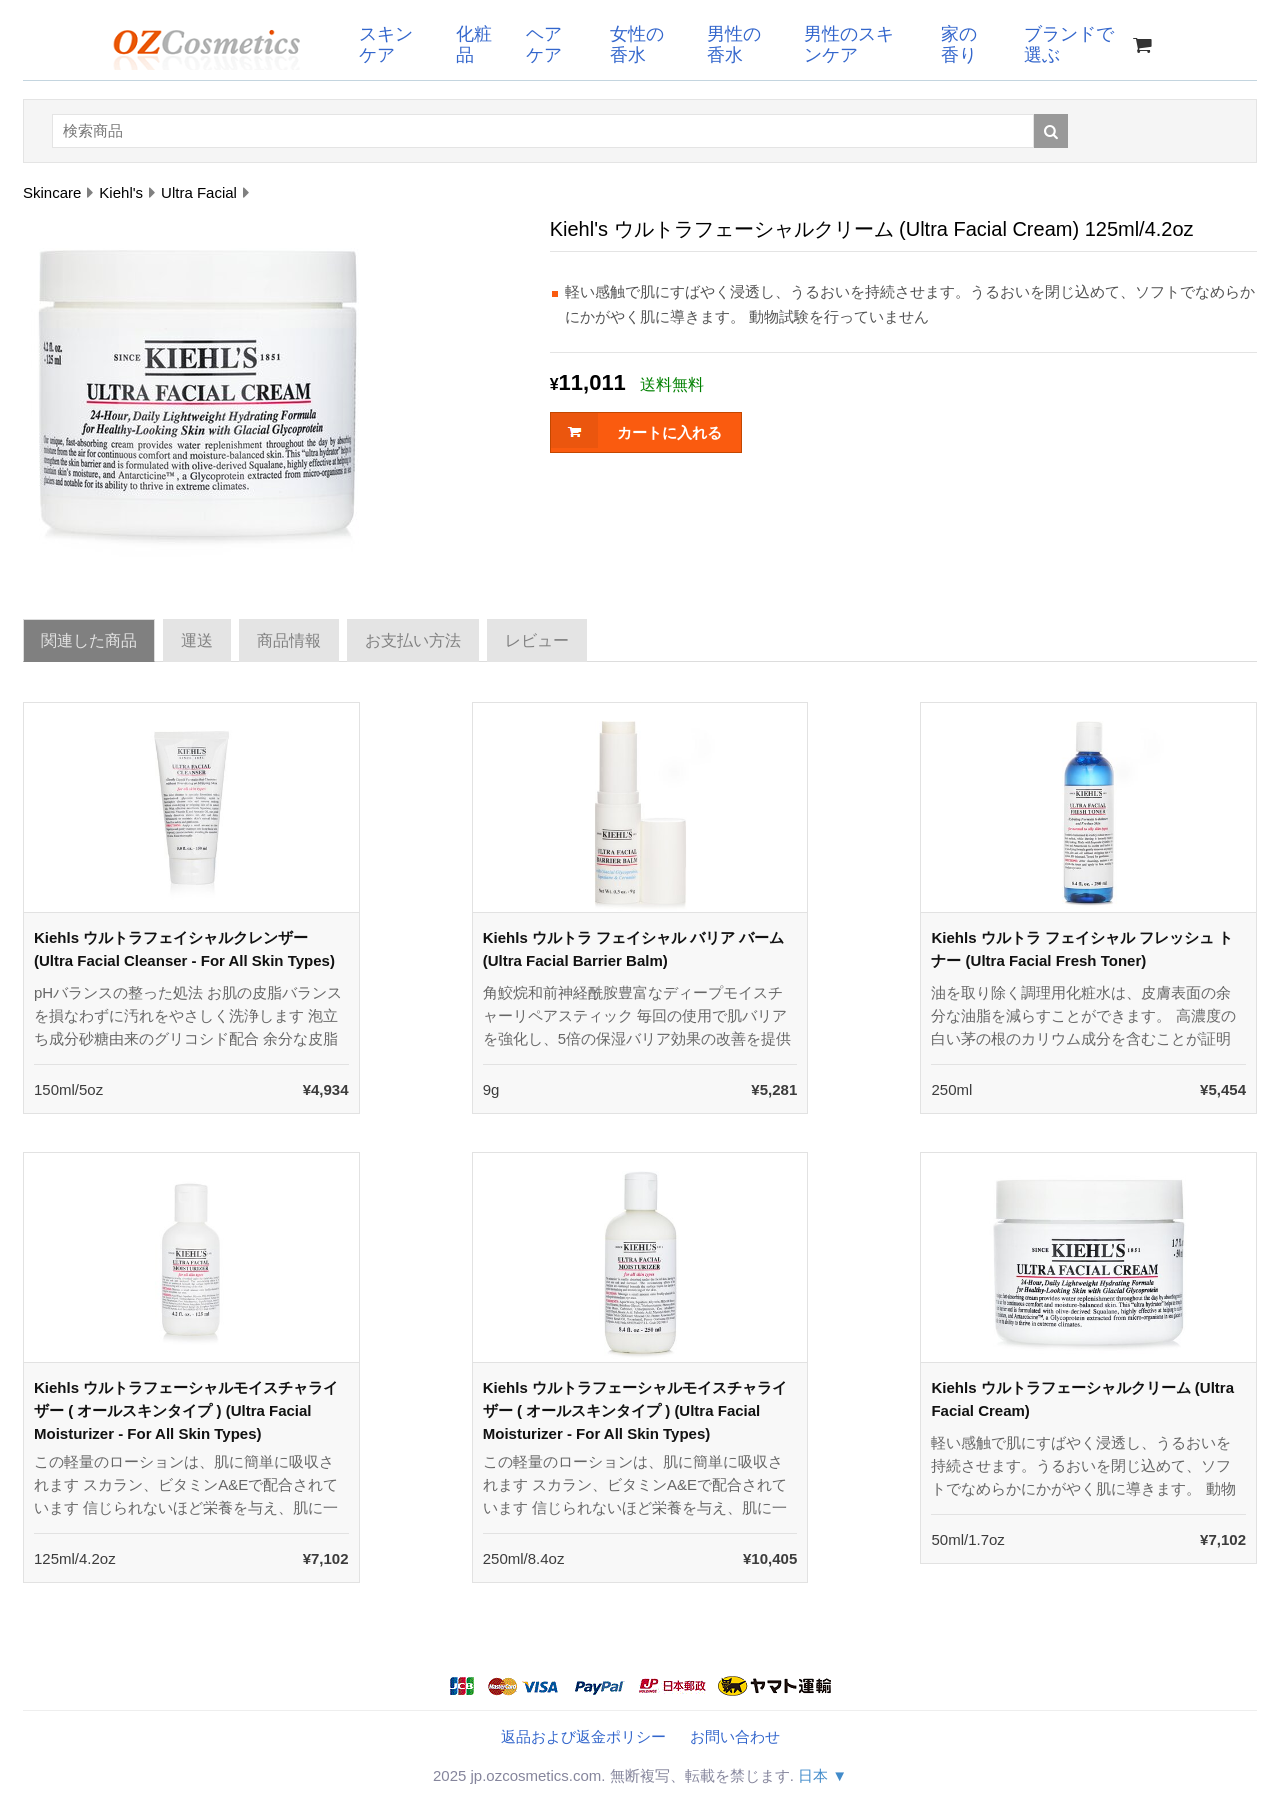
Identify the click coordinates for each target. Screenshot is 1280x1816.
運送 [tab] (197, 640)
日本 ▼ (822, 1775)
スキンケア (386, 44)
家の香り (959, 44)
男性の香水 (734, 44)
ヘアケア (544, 44)
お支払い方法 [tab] (413, 640)
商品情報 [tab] (289, 640)
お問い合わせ (735, 1736)
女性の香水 (637, 44)
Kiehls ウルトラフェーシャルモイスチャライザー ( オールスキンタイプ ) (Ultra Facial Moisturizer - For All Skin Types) (186, 1410)
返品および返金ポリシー (583, 1736)
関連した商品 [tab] (89, 640)
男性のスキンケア (849, 44)
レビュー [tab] (537, 640)
